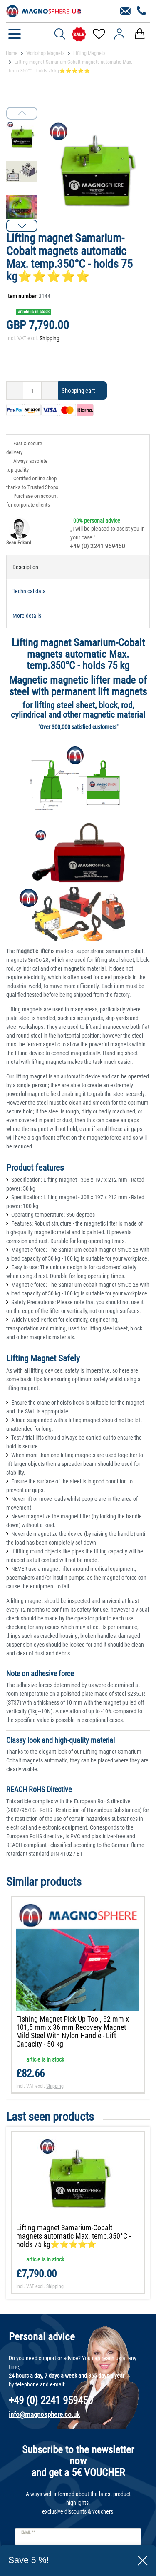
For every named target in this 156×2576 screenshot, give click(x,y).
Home (11, 53)
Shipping (49, 338)
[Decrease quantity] (15, 390)
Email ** (28, 2532)
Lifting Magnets (89, 53)
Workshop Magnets (45, 53)
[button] (21, 226)
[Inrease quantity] (50, 390)
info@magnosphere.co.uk (44, 2414)
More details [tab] (26, 615)
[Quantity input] (32, 390)
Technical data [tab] (29, 591)
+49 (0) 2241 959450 (97, 546)
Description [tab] (25, 567)
